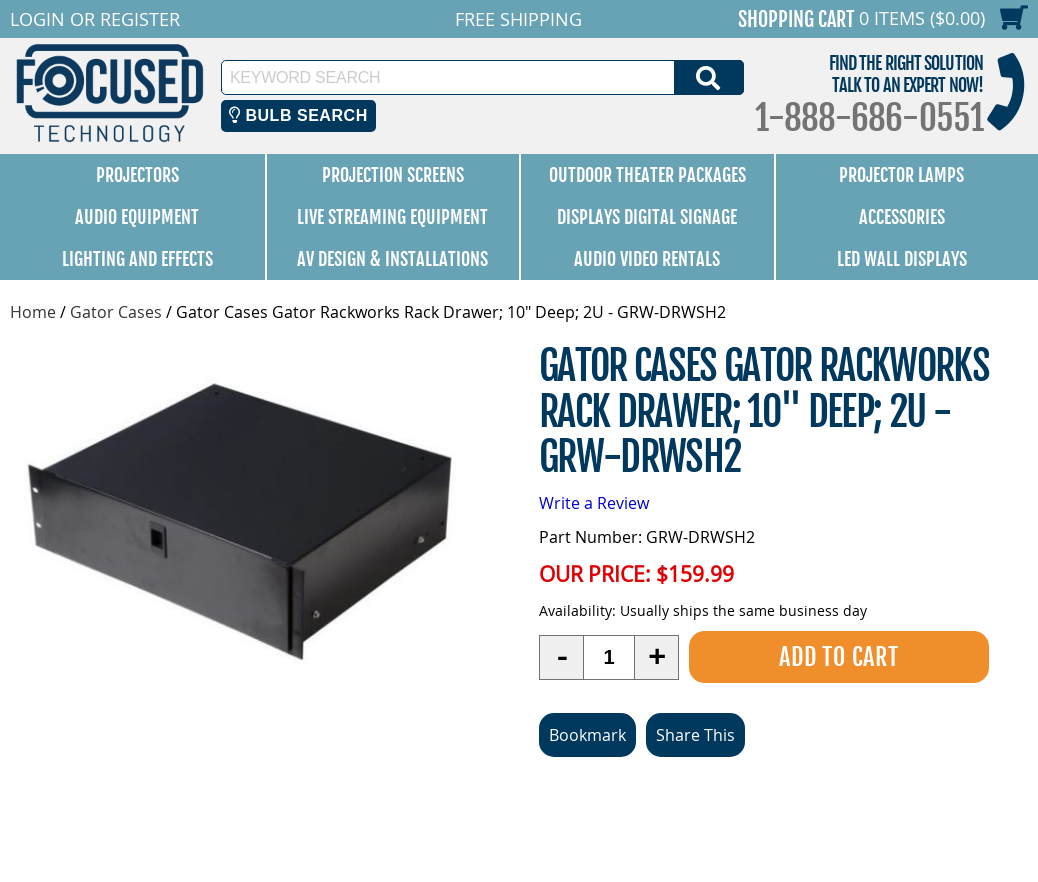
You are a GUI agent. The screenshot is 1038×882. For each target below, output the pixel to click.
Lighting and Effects (137, 259)
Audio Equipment (137, 217)
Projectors (137, 175)
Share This (695, 735)
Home (33, 312)
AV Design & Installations (392, 259)
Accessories (902, 217)
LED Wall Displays (902, 259)
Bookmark (587, 735)
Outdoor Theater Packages (647, 175)
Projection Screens (393, 175)
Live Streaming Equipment (392, 217)
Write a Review (594, 503)
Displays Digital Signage (647, 217)
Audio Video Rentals (647, 259)
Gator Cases (116, 312)
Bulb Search (298, 115)
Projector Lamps (901, 175)
